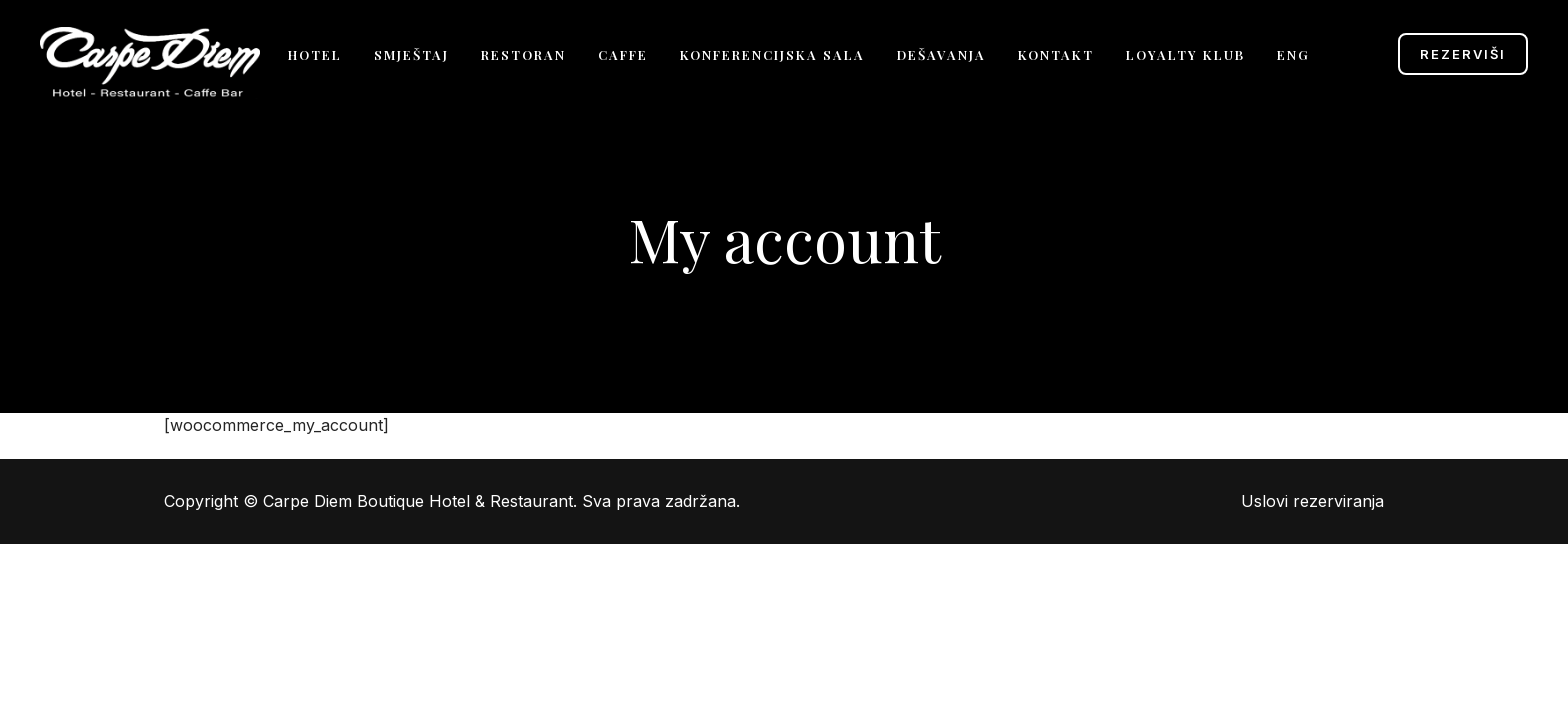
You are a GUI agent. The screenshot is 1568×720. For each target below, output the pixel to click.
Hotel (315, 54)
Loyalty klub (1185, 54)
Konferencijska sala (772, 54)
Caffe (623, 54)
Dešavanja (941, 54)
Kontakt (1056, 54)
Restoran (523, 54)
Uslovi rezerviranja (1312, 501)
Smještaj (411, 54)
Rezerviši (1463, 54)
